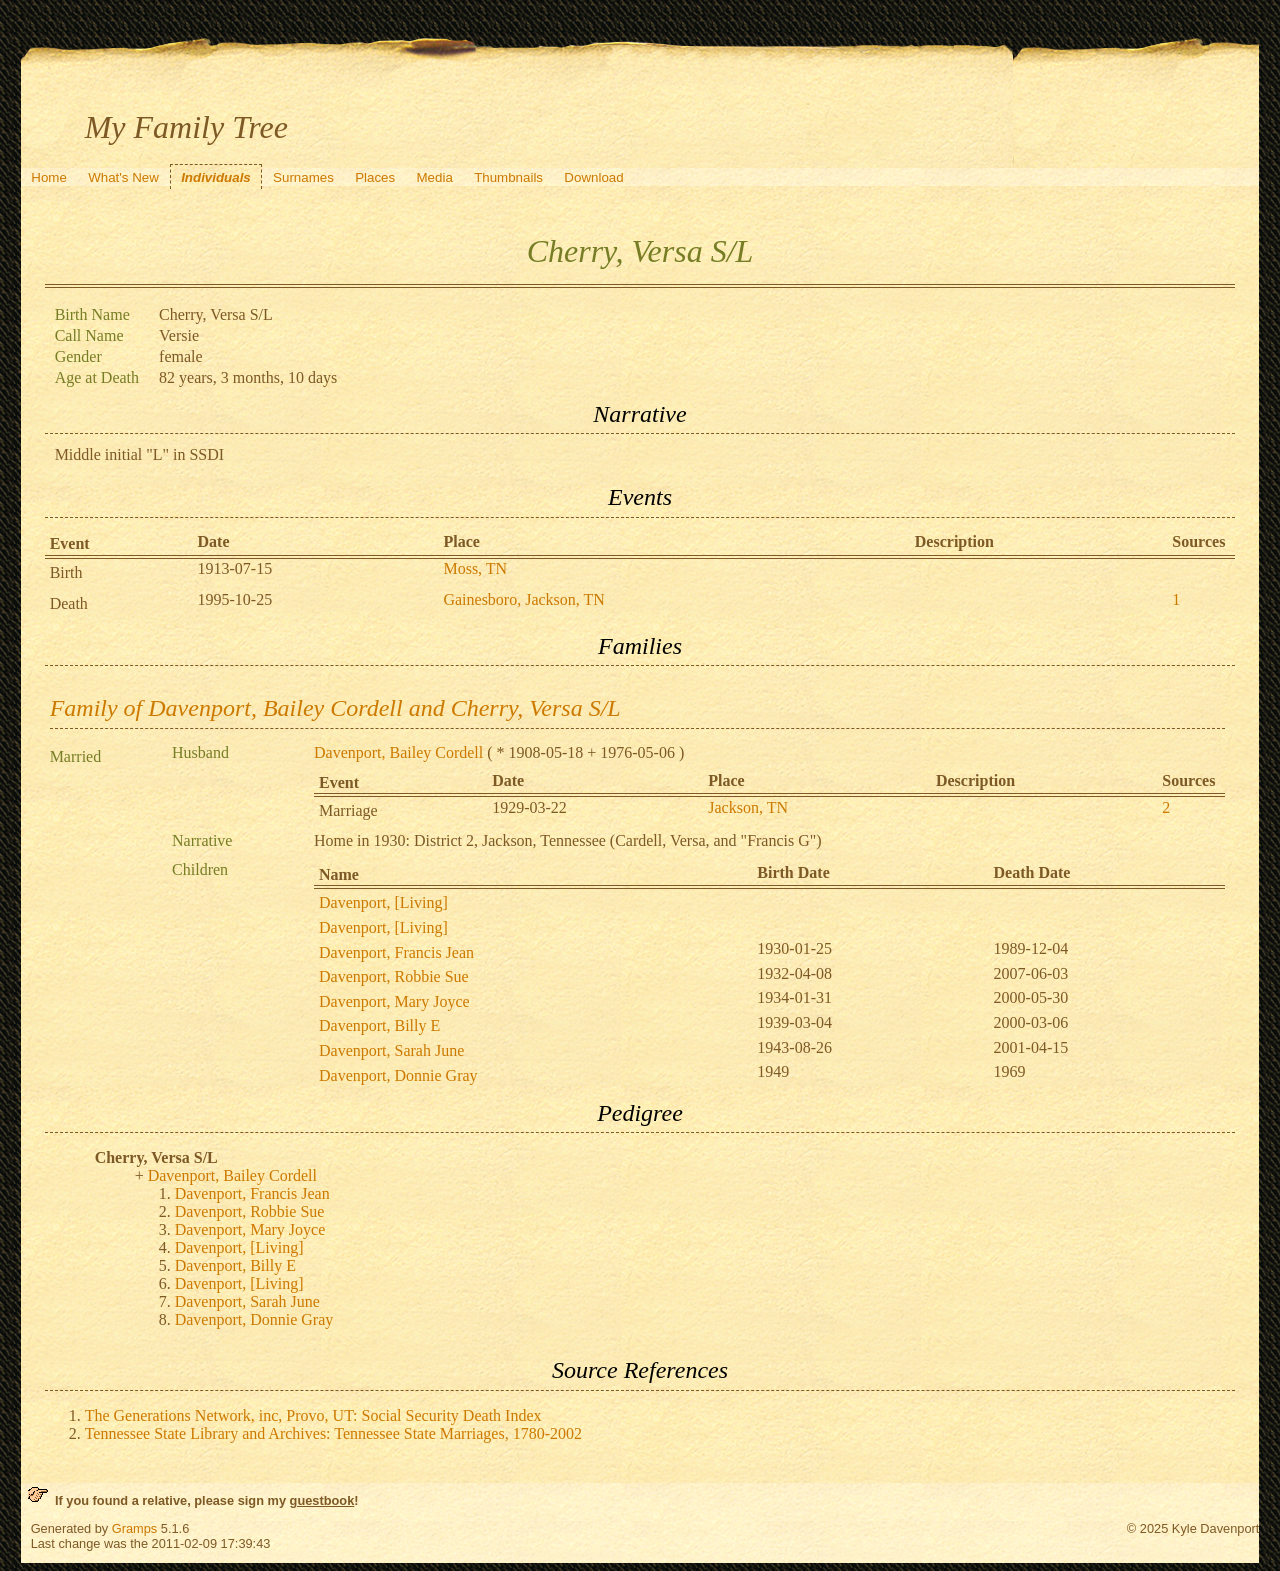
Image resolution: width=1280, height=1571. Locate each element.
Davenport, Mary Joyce (394, 1001)
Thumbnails (508, 177)
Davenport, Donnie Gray (398, 1075)
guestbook (322, 1500)
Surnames (303, 177)
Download (593, 177)
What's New (123, 177)
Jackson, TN (748, 807)
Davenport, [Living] (383, 902)
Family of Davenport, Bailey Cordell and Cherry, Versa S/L (335, 708)
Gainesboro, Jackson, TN (523, 599)
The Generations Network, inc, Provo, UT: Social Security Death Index (313, 1415)
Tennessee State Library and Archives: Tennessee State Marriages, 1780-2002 (333, 1433)
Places (375, 177)
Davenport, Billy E (379, 1025)
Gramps (135, 1528)
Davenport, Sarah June (391, 1050)
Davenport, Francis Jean (396, 952)
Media (435, 177)
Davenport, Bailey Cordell (398, 752)
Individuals (216, 177)
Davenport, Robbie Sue (394, 976)
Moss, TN (475, 568)
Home (49, 177)
